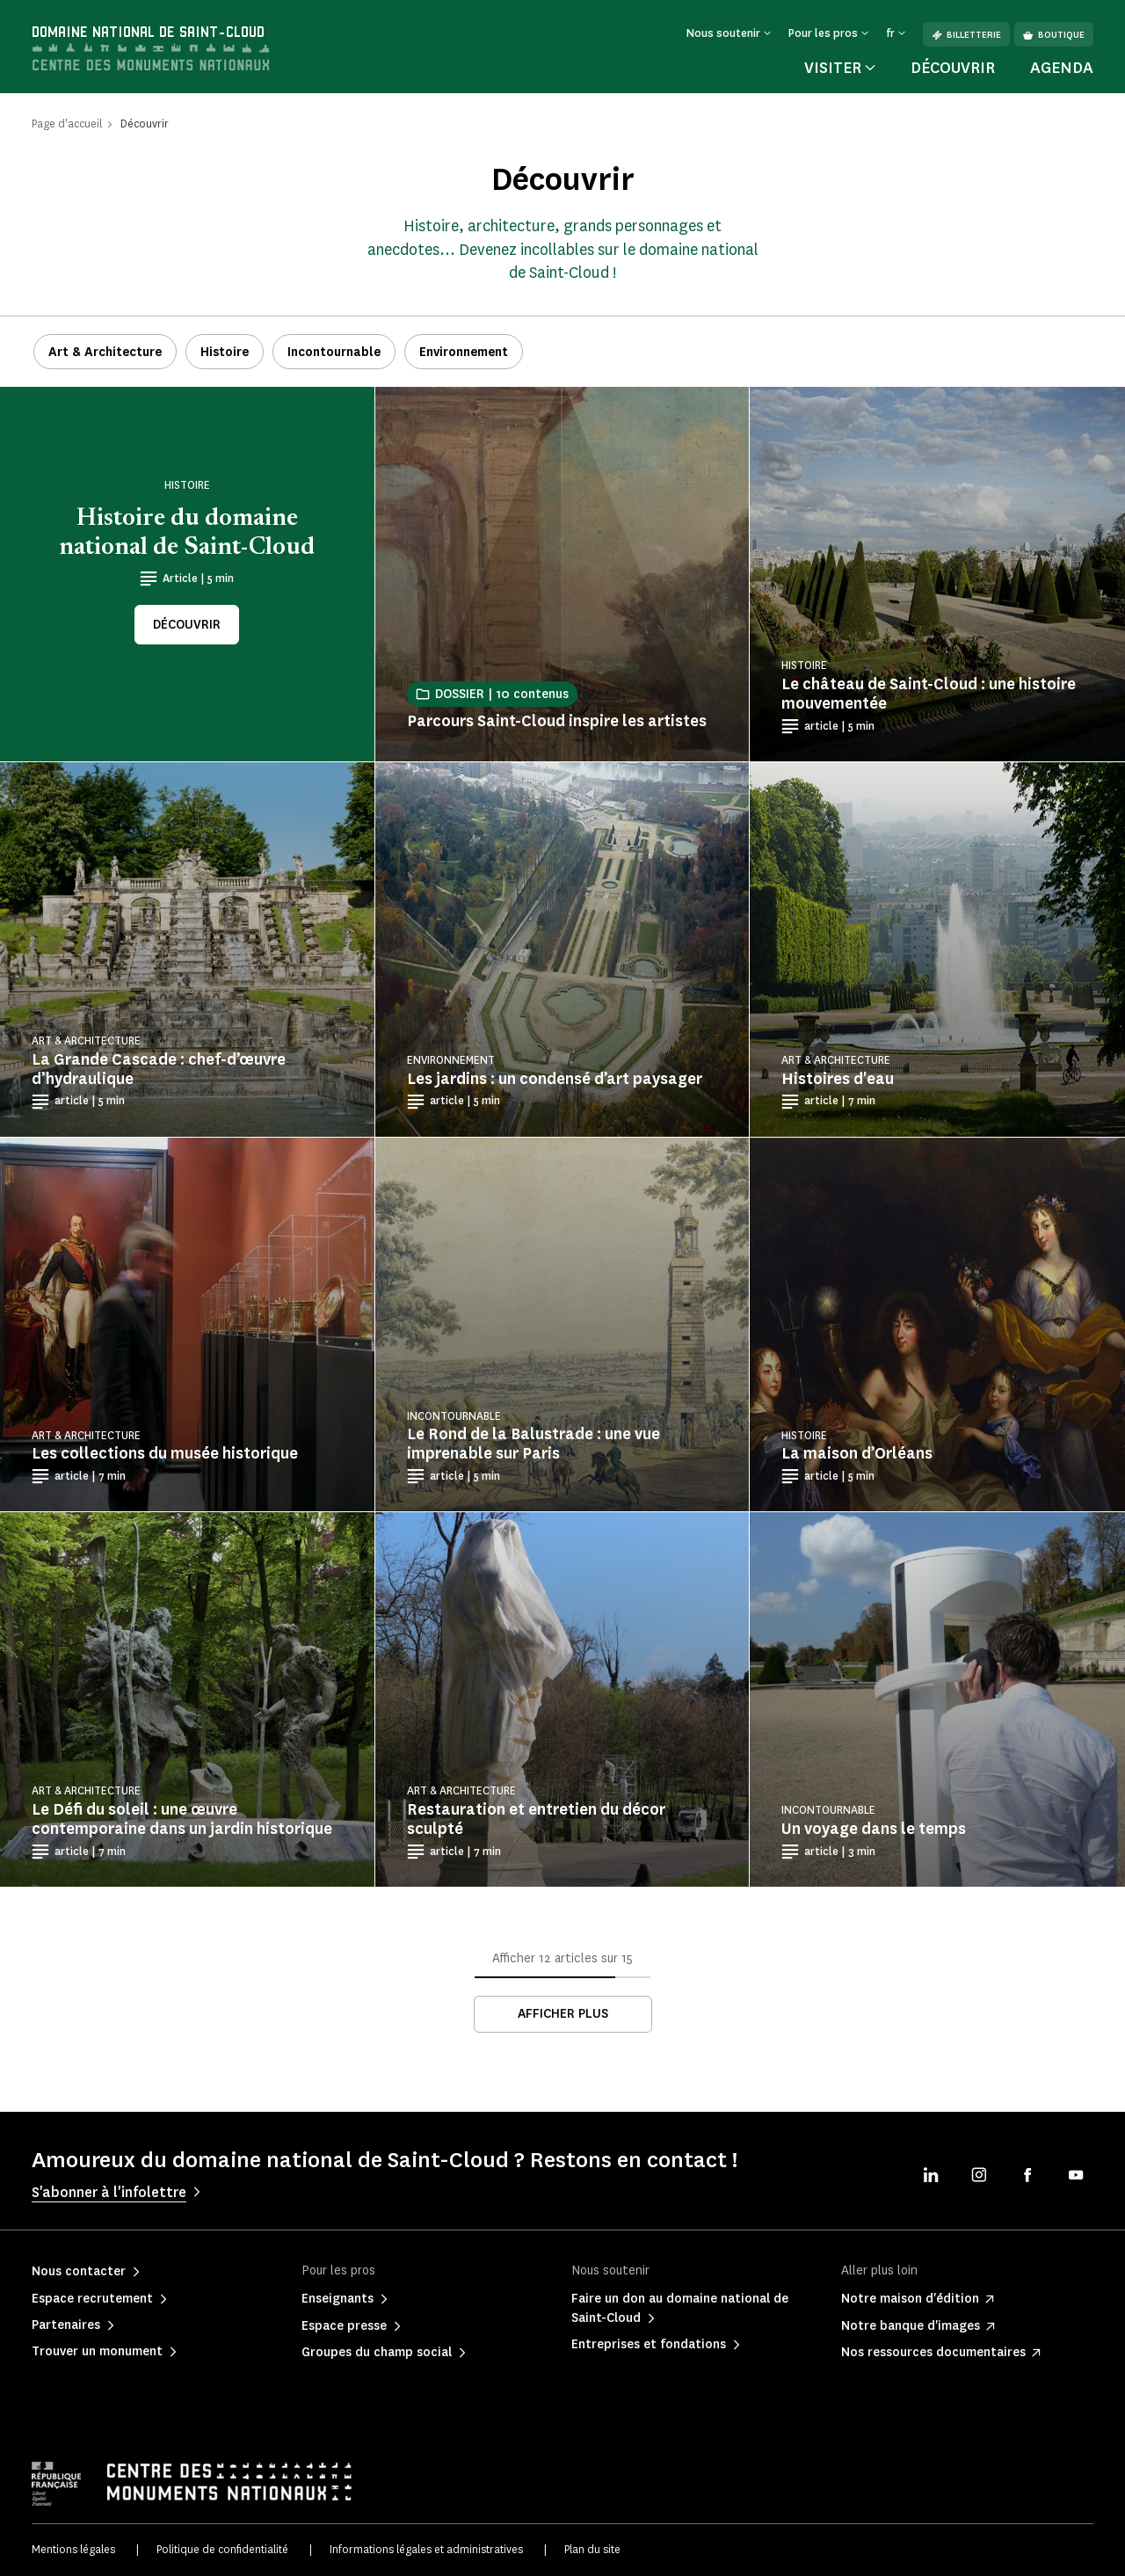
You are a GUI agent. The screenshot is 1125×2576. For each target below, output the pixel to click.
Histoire (224, 352)
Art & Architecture (105, 352)
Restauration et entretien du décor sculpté (536, 1819)
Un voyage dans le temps (873, 1828)
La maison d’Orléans (857, 1453)
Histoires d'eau (837, 1078)
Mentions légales (73, 2549)
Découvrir (953, 67)
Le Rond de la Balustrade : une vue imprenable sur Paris (533, 1443)
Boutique (1054, 34)
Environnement (463, 352)
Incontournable (334, 352)
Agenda (1061, 67)
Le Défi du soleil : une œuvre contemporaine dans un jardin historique (182, 1819)
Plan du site (592, 2549)
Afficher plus (563, 2013)
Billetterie (966, 34)
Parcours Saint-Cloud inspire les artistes (557, 720)
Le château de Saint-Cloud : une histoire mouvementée (928, 693)
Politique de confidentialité (222, 2549)
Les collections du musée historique (165, 1453)
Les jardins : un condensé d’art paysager (554, 1078)
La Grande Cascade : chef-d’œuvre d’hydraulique (159, 1069)
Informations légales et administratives (426, 2549)
